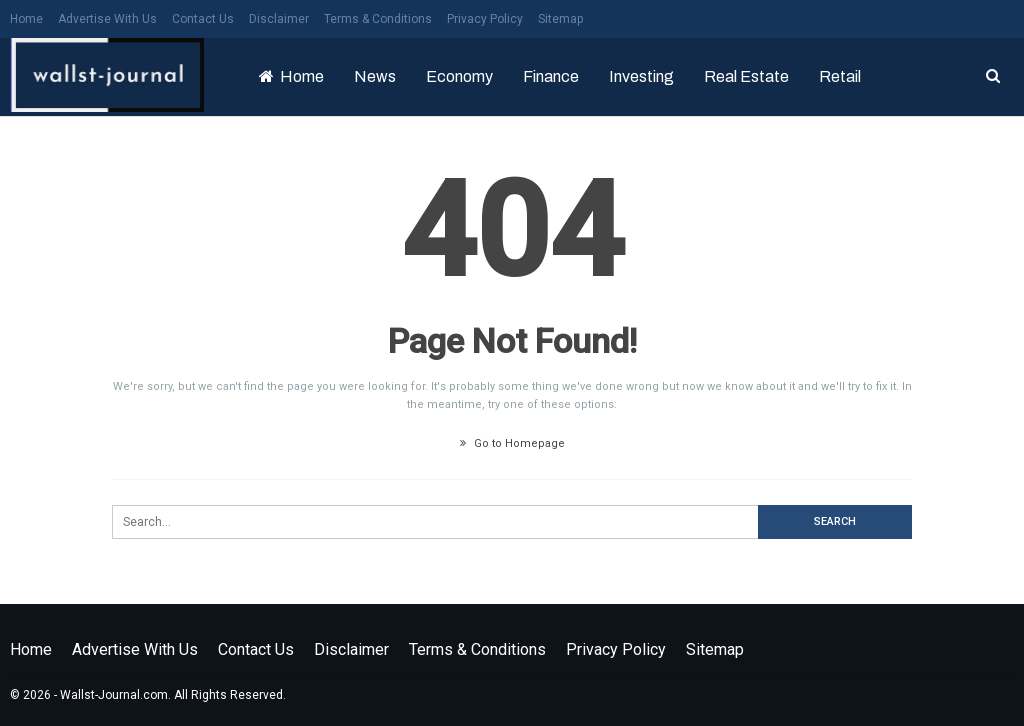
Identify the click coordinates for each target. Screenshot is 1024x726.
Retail (840, 76)
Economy (459, 76)
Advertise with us (107, 19)
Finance (551, 76)
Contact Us (203, 19)
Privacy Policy (485, 19)
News (375, 76)
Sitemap (560, 19)
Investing (641, 76)
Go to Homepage (512, 443)
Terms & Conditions (378, 19)
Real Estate (746, 76)
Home (26, 19)
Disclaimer (279, 19)
